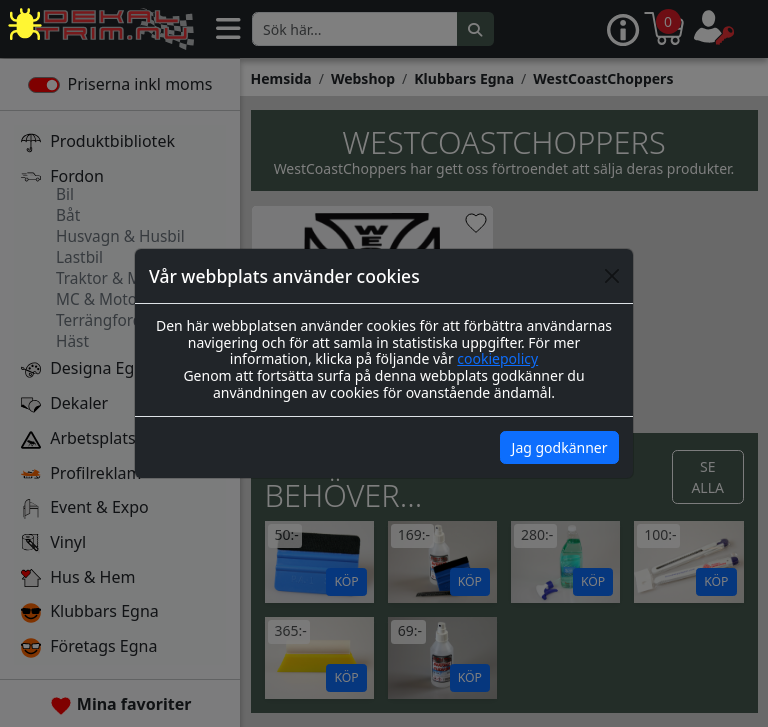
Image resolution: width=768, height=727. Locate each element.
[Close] (612, 276)
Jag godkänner (560, 447)
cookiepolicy (497, 358)
